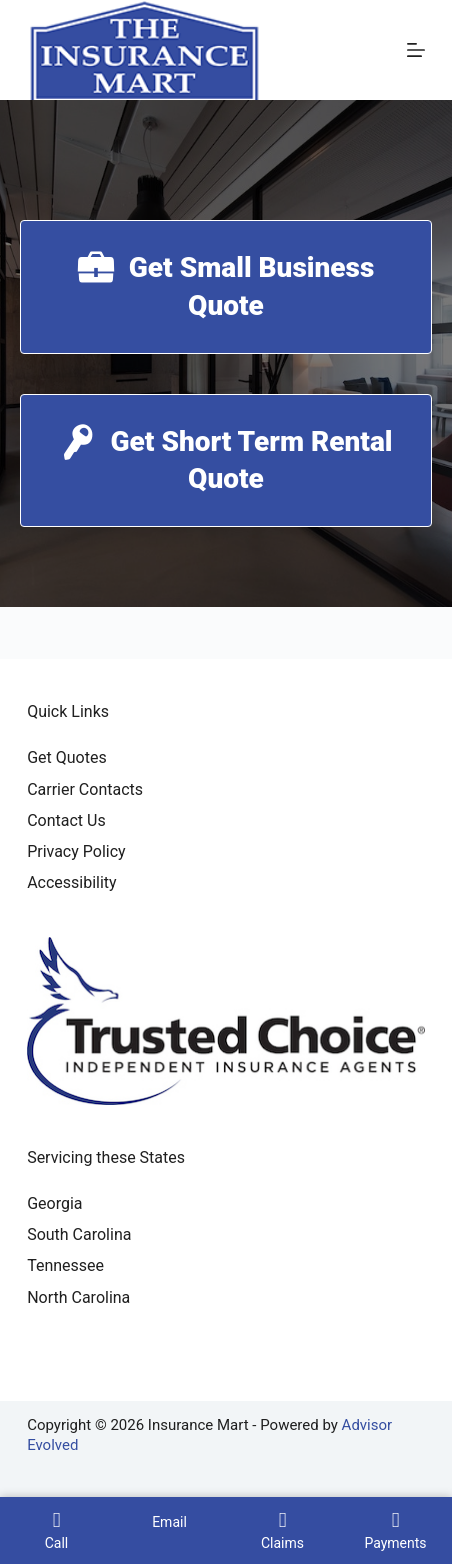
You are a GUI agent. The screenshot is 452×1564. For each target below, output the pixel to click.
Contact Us (66, 820)
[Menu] (416, 50)
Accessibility (72, 882)
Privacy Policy (76, 851)
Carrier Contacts (85, 789)
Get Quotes (67, 757)
